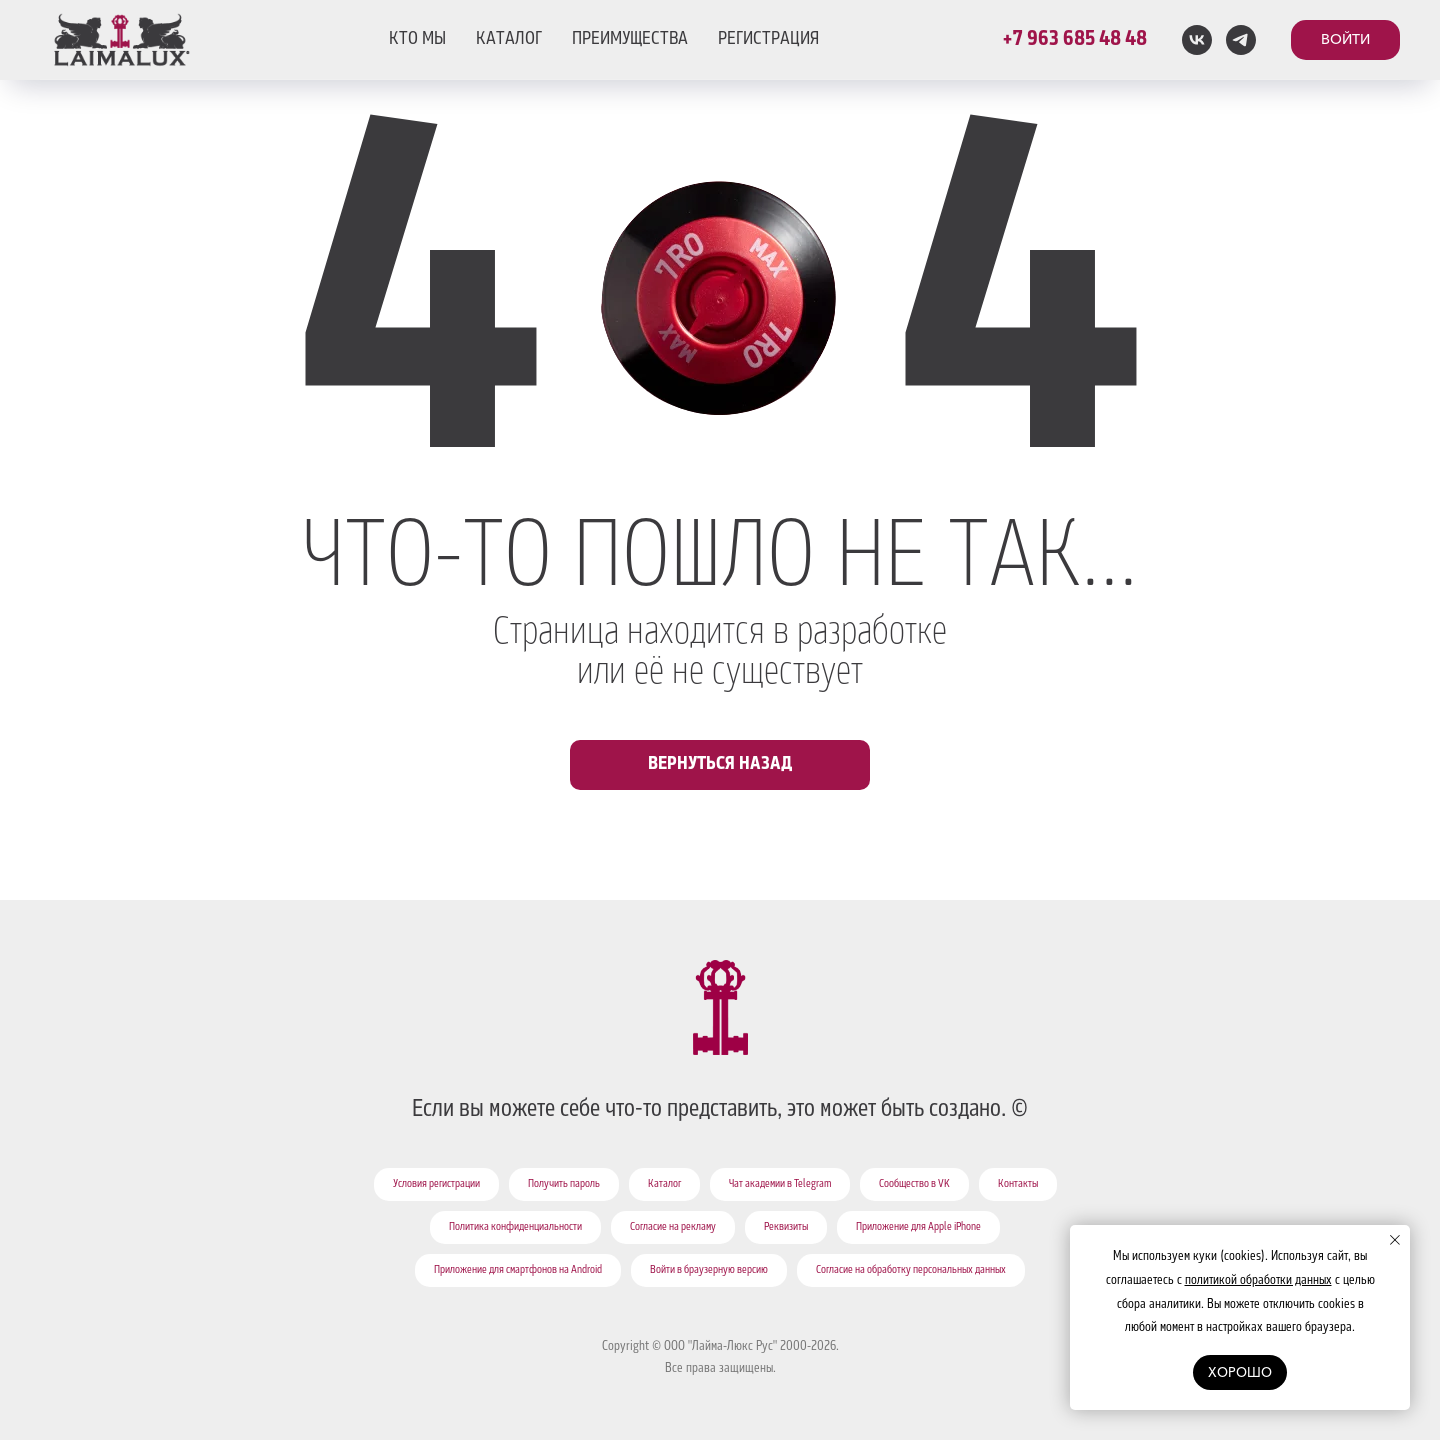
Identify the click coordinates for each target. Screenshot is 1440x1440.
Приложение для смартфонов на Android (518, 1271)
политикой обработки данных (1258, 1281)
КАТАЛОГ (509, 40)
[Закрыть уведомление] (1395, 1240)
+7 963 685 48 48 (1074, 40)
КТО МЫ (417, 40)
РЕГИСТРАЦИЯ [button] (768, 40)
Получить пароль (564, 1185)
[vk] (1197, 40)
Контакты (1018, 1185)
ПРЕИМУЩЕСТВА (630, 40)
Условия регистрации (436, 1185)
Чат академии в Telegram (780, 1185)
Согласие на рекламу (673, 1228)
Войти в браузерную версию (709, 1271)
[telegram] (1241, 40)
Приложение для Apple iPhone (918, 1228)
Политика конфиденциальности (515, 1228)
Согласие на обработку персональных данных (911, 1271)
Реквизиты (786, 1228)
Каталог (664, 1185)
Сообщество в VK (914, 1185)
